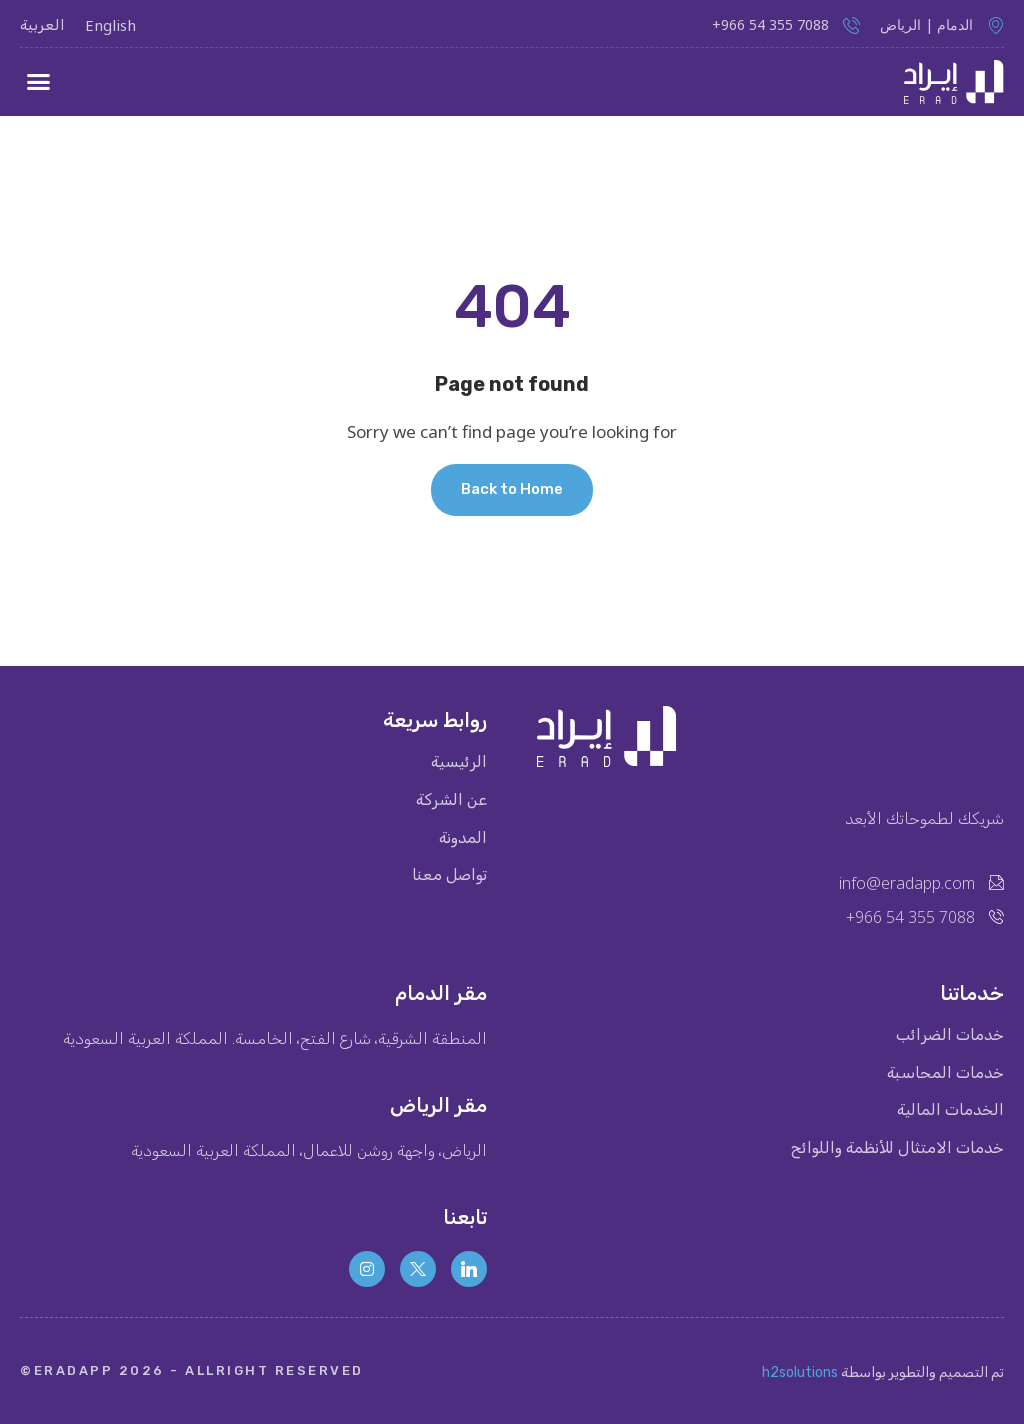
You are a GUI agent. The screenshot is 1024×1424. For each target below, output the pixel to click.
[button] (39, 82)
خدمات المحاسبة (945, 1073)
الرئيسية (459, 762)
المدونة (463, 838)
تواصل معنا (449, 876)
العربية (42, 25)
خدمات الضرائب (950, 1035)
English (110, 25)
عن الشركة (451, 800)
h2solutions (800, 1372)
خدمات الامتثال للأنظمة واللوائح (897, 1149)
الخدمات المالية (950, 1111)
